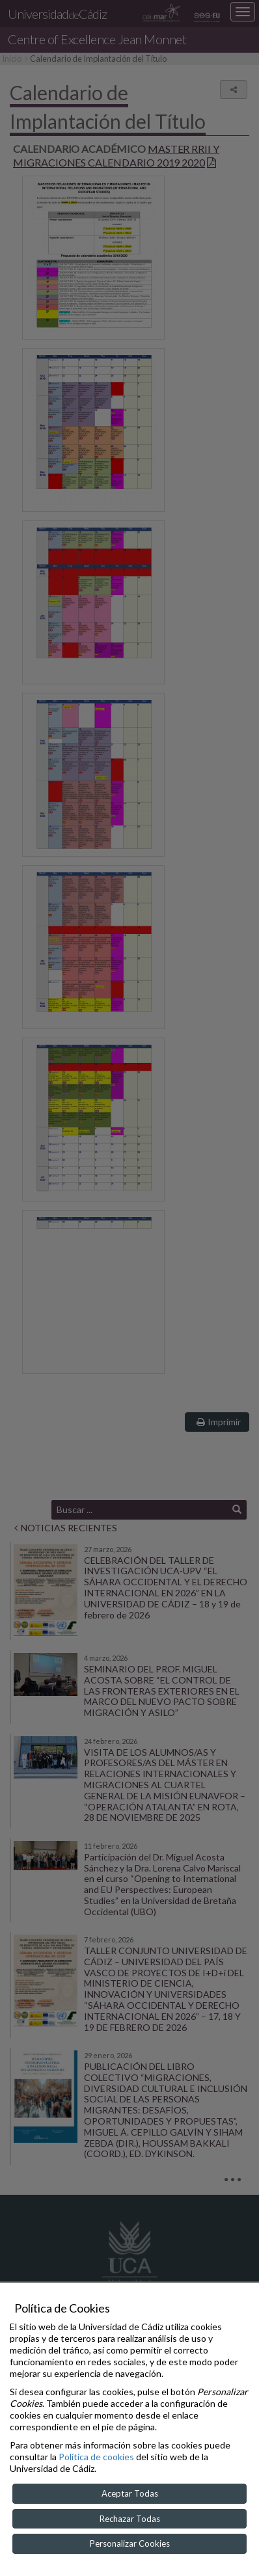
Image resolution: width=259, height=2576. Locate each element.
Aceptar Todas (130, 2493)
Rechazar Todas (130, 2519)
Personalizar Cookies (130, 2543)
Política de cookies (96, 2456)
